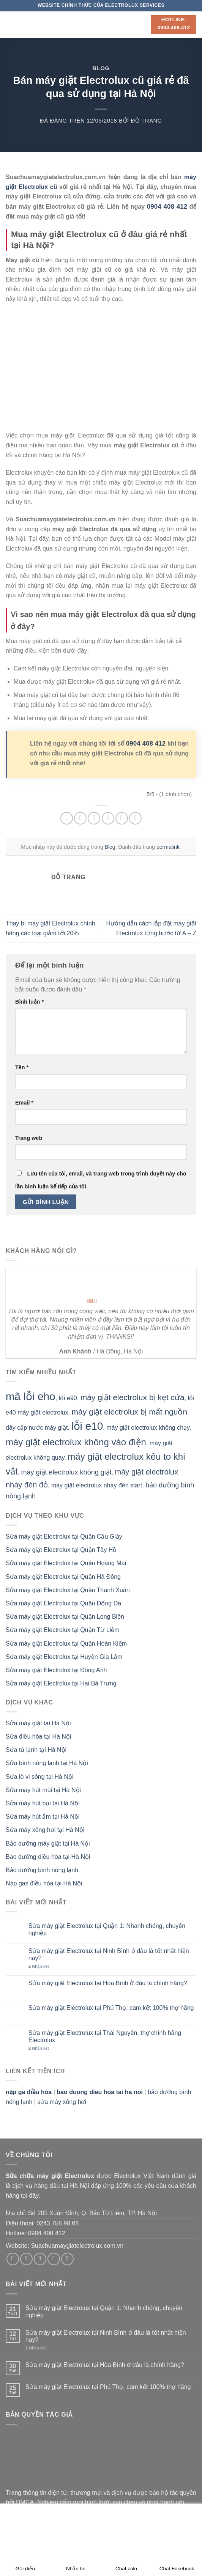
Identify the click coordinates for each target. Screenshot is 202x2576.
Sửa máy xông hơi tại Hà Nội (45, 1830)
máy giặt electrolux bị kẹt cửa (132, 1397)
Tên (21, 1067)
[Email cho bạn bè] (108, 818)
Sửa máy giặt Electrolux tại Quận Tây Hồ (61, 1550)
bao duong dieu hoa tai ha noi (100, 2092)
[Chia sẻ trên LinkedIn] (135, 818)
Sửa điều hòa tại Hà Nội (38, 1736)
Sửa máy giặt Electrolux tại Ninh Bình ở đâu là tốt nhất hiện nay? (108, 1954)
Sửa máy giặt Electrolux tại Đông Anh (56, 1670)
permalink (168, 847)
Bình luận (29, 1002)
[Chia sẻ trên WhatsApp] (66, 818)
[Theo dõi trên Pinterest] (67, 2259)
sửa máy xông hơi (61, 2102)
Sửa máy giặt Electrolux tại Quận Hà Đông (63, 1577)
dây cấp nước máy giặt (37, 1427)
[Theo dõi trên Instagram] (26, 2259)
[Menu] (10, 24)
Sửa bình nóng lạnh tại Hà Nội (47, 1763)
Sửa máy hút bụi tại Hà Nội (43, 1803)
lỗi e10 (87, 1426)
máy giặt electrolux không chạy (147, 1427)
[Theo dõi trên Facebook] (12, 2259)
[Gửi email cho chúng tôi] (53, 2259)
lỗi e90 (68, 1398)
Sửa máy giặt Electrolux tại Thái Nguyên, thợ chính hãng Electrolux (104, 2036)
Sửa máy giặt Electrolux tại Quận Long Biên (65, 1616)
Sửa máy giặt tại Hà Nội (38, 1723)
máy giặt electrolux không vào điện (76, 1442)
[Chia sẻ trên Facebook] (80, 818)
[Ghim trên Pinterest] (121, 818)
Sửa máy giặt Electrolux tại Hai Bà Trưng (61, 1683)
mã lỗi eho (30, 1396)
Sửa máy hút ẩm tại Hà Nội (43, 1816)
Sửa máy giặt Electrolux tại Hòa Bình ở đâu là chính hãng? (107, 1983)
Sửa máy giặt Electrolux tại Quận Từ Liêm (62, 1630)
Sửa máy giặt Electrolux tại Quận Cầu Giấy (64, 1536)
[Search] (143, 24)
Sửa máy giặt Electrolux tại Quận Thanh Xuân (68, 1590)
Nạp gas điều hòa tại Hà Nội (44, 1883)
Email (24, 1103)
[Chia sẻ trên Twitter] (94, 818)
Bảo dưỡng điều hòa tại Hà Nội (48, 1857)
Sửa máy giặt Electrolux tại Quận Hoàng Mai (66, 1563)
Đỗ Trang (146, 121)
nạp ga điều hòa (29, 2092)
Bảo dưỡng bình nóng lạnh (42, 1870)
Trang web (28, 1138)
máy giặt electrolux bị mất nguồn (130, 1411)
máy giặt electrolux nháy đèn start (96, 1485)
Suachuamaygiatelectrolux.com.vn (77, 2245)
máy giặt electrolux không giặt (66, 1472)
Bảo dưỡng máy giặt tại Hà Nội (48, 1843)
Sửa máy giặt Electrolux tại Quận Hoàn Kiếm (66, 1643)
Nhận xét (38, 1966)
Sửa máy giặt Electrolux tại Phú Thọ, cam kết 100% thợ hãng (111, 2008)
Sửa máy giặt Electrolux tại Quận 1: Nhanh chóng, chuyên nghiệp (106, 1929)
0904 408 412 (146, 743)
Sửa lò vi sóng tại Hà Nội (40, 1776)
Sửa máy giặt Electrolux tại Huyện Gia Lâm (64, 1657)
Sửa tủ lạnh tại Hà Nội (36, 1750)
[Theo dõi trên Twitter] (40, 2259)
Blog (101, 68)
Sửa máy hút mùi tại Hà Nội (43, 1790)
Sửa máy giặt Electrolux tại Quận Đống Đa (63, 1603)
